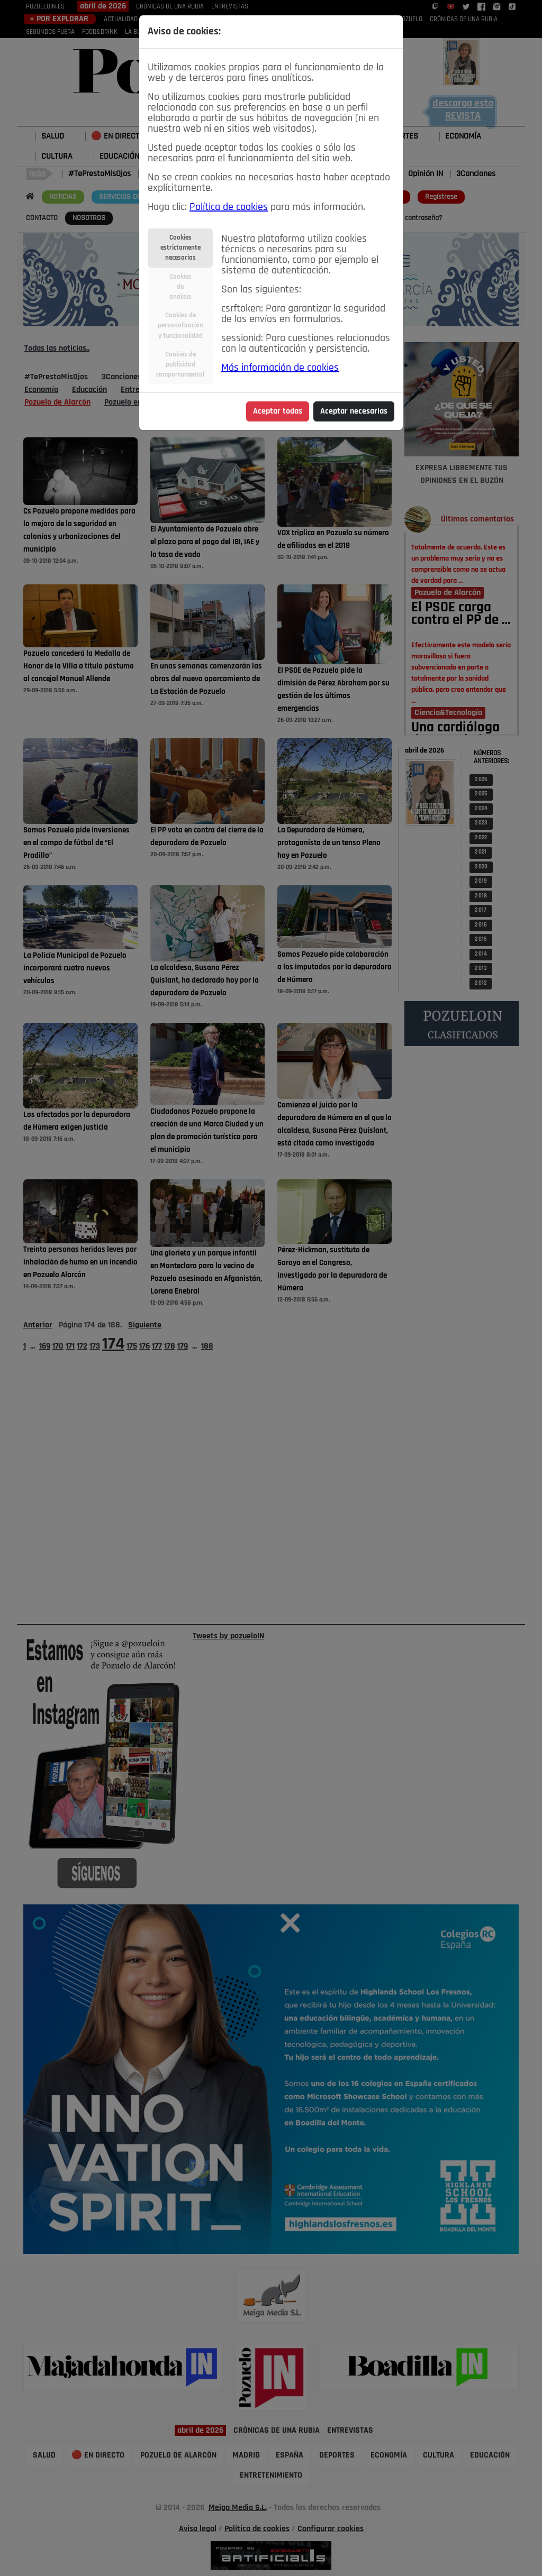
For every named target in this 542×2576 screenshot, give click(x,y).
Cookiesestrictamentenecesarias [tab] (180, 247)
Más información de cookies (280, 368)
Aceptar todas (277, 411)
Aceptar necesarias (353, 411)
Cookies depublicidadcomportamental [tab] (180, 364)
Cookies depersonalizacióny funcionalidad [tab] (180, 325)
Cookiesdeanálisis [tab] (180, 286)
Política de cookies (228, 207)
